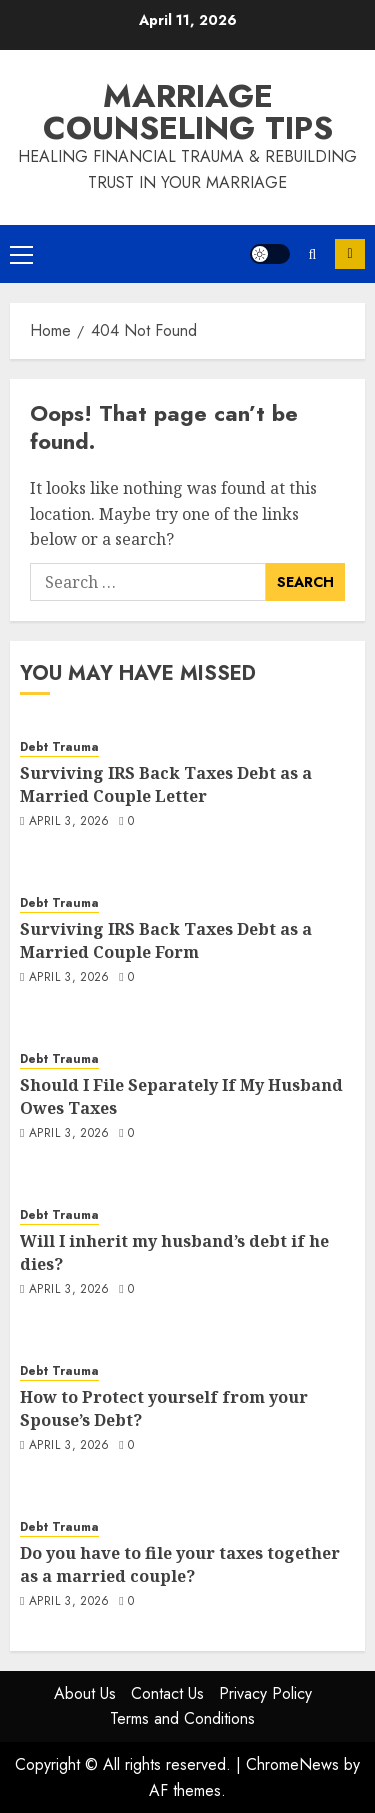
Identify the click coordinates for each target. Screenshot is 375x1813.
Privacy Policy (265, 1693)
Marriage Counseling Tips (188, 112)
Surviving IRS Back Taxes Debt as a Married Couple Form (166, 940)
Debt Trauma (59, 747)
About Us (85, 1693)
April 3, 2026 (69, 822)
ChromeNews (292, 1764)
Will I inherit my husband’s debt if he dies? (174, 1252)
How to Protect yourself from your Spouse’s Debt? (164, 1408)
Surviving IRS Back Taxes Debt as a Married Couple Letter (166, 784)
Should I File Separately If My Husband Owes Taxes (181, 1096)
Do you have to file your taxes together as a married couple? (180, 1564)
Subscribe (350, 254)
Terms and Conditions (182, 1718)
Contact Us (167, 1693)
